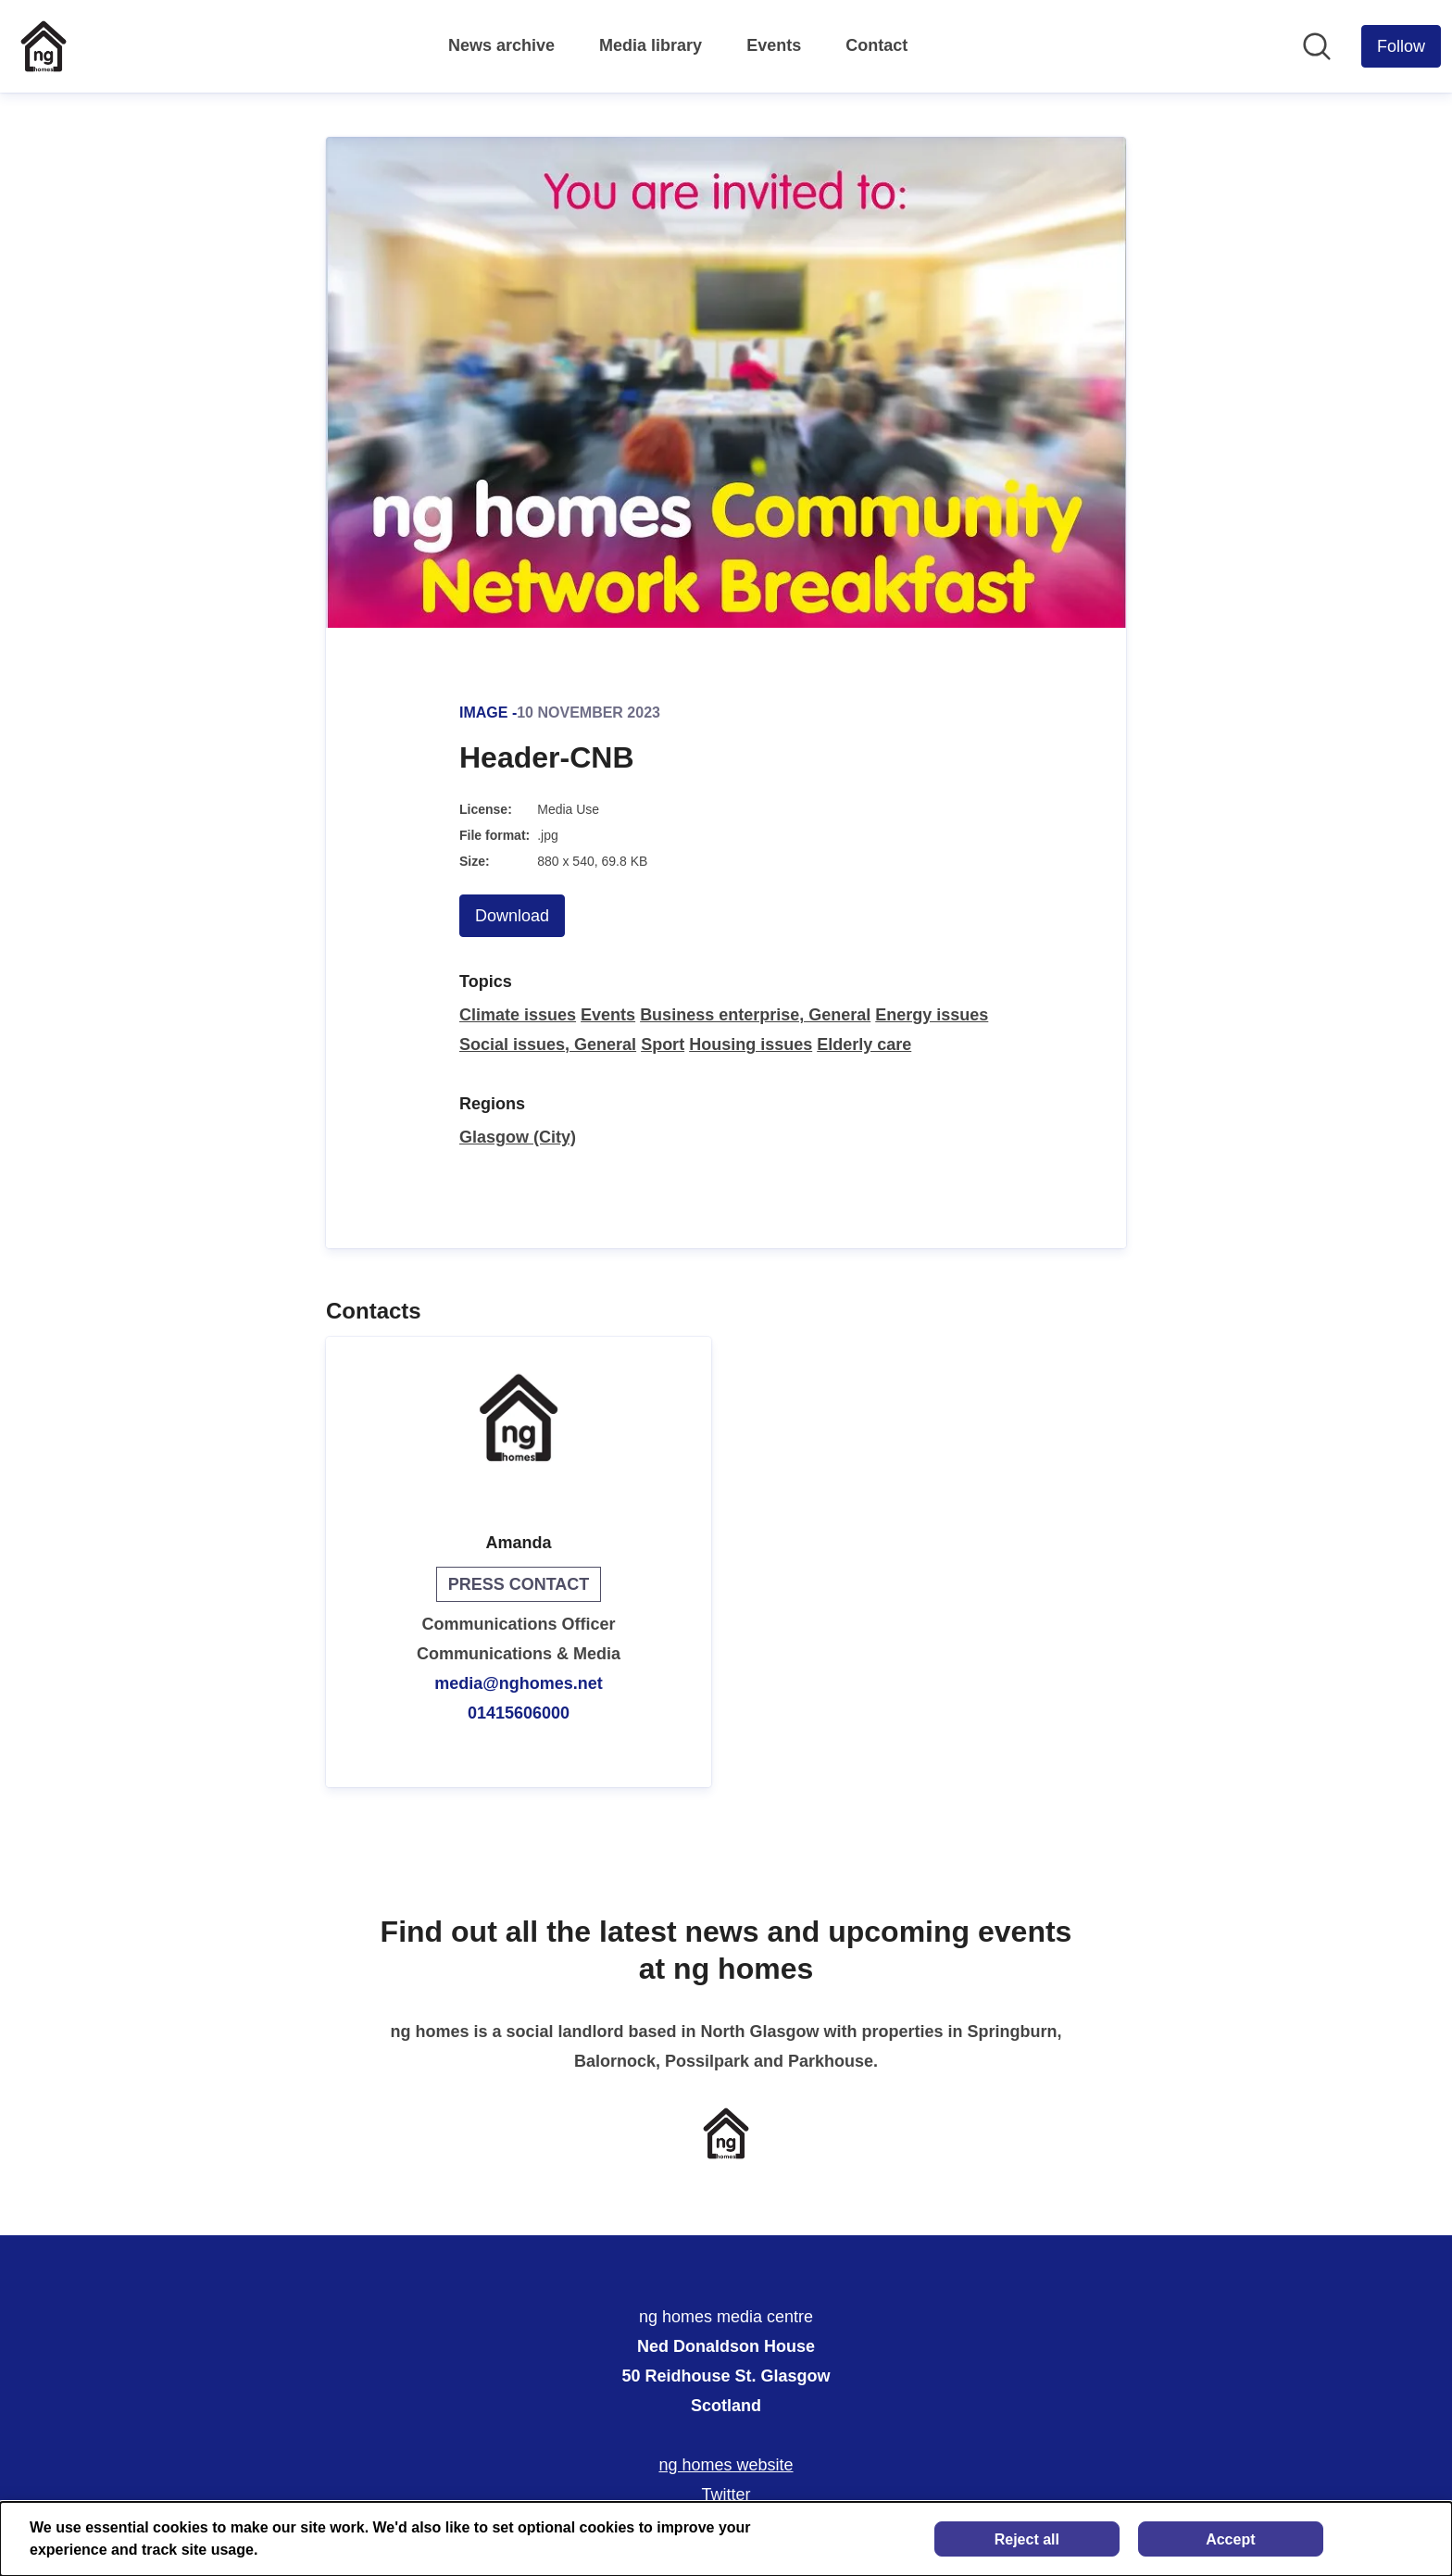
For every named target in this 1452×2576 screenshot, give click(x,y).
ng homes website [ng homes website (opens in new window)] (725, 2465)
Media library (650, 45)
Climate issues (517, 1015)
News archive (501, 45)
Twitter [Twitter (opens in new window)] (725, 2494)
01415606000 (519, 1713)
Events (773, 45)
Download (512, 916)
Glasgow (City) (517, 1137)
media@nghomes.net (518, 1683)
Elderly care (864, 1044)
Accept (1230, 2539)
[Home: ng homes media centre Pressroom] (43, 46)
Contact (876, 45)
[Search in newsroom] (1317, 46)
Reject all (1027, 2539)
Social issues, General (547, 1044)
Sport (662, 1044)
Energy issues (931, 1015)
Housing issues (750, 1044)
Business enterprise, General (755, 1015)
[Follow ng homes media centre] (1401, 46)
